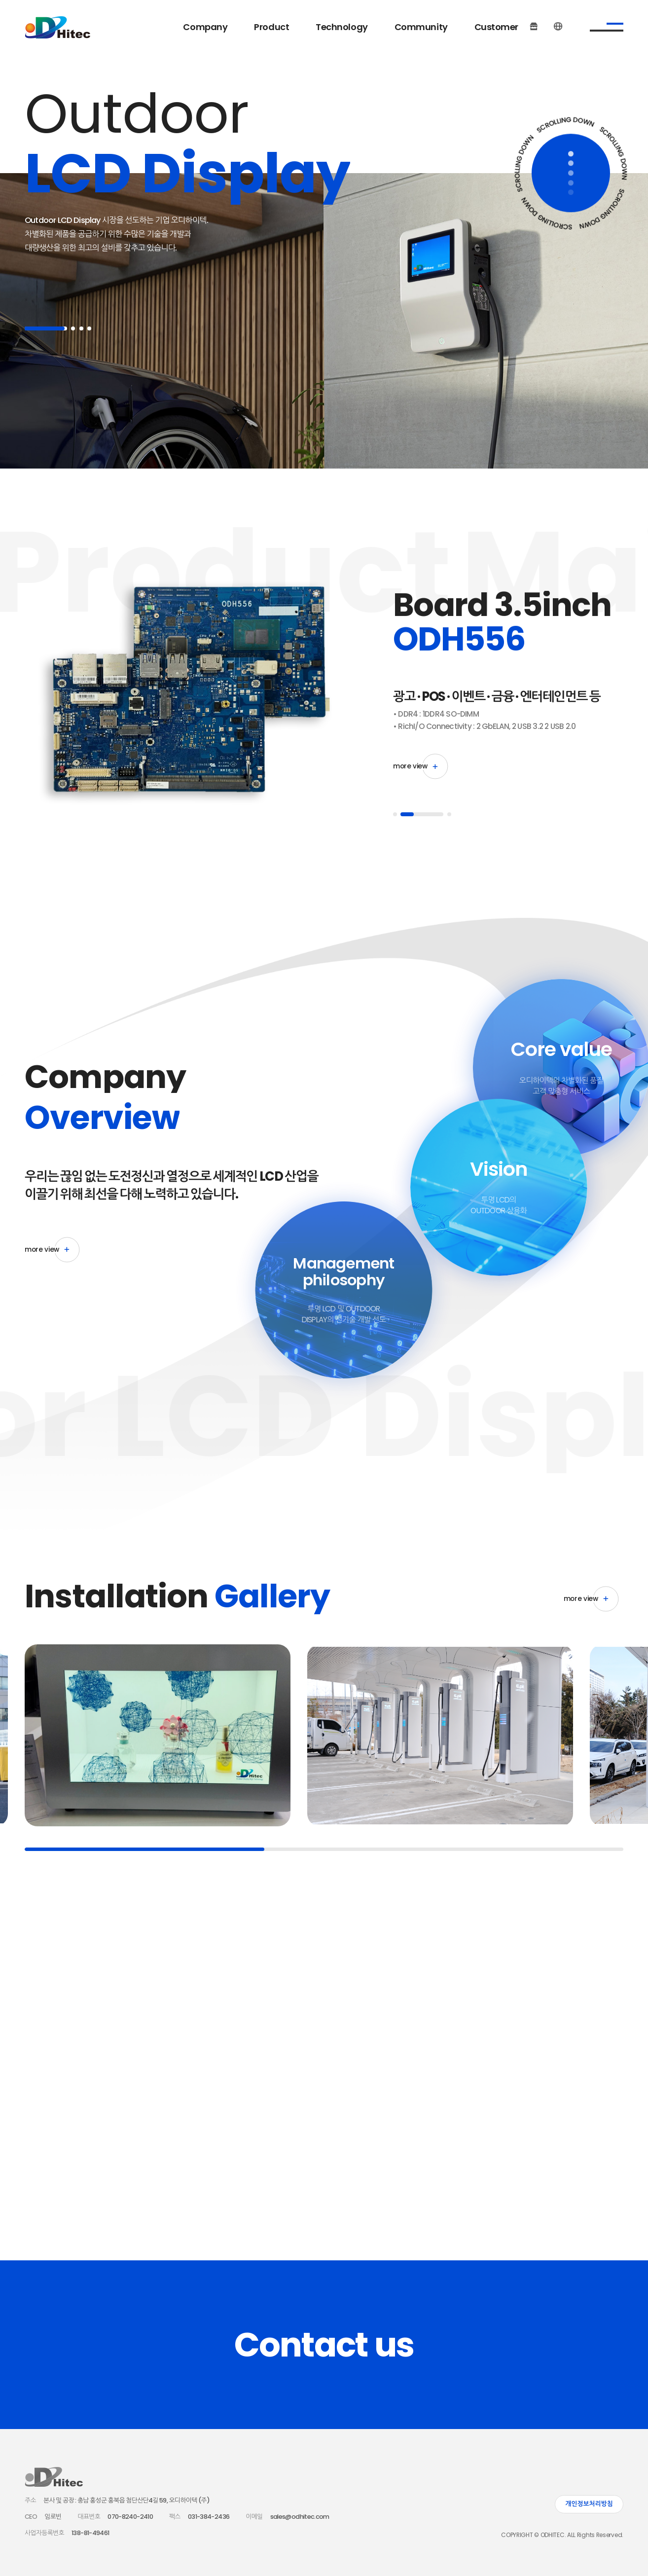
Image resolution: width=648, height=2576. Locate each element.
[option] (182, 696)
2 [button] (73, 328)
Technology (342, 27)
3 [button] (81, 328)
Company (205, 27)
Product (271, 27)
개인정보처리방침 (588, 2504)
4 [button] (89, 328)
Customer (496, 27)
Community (421, 27)
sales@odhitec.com (299, 2516)
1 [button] (46, 328)
